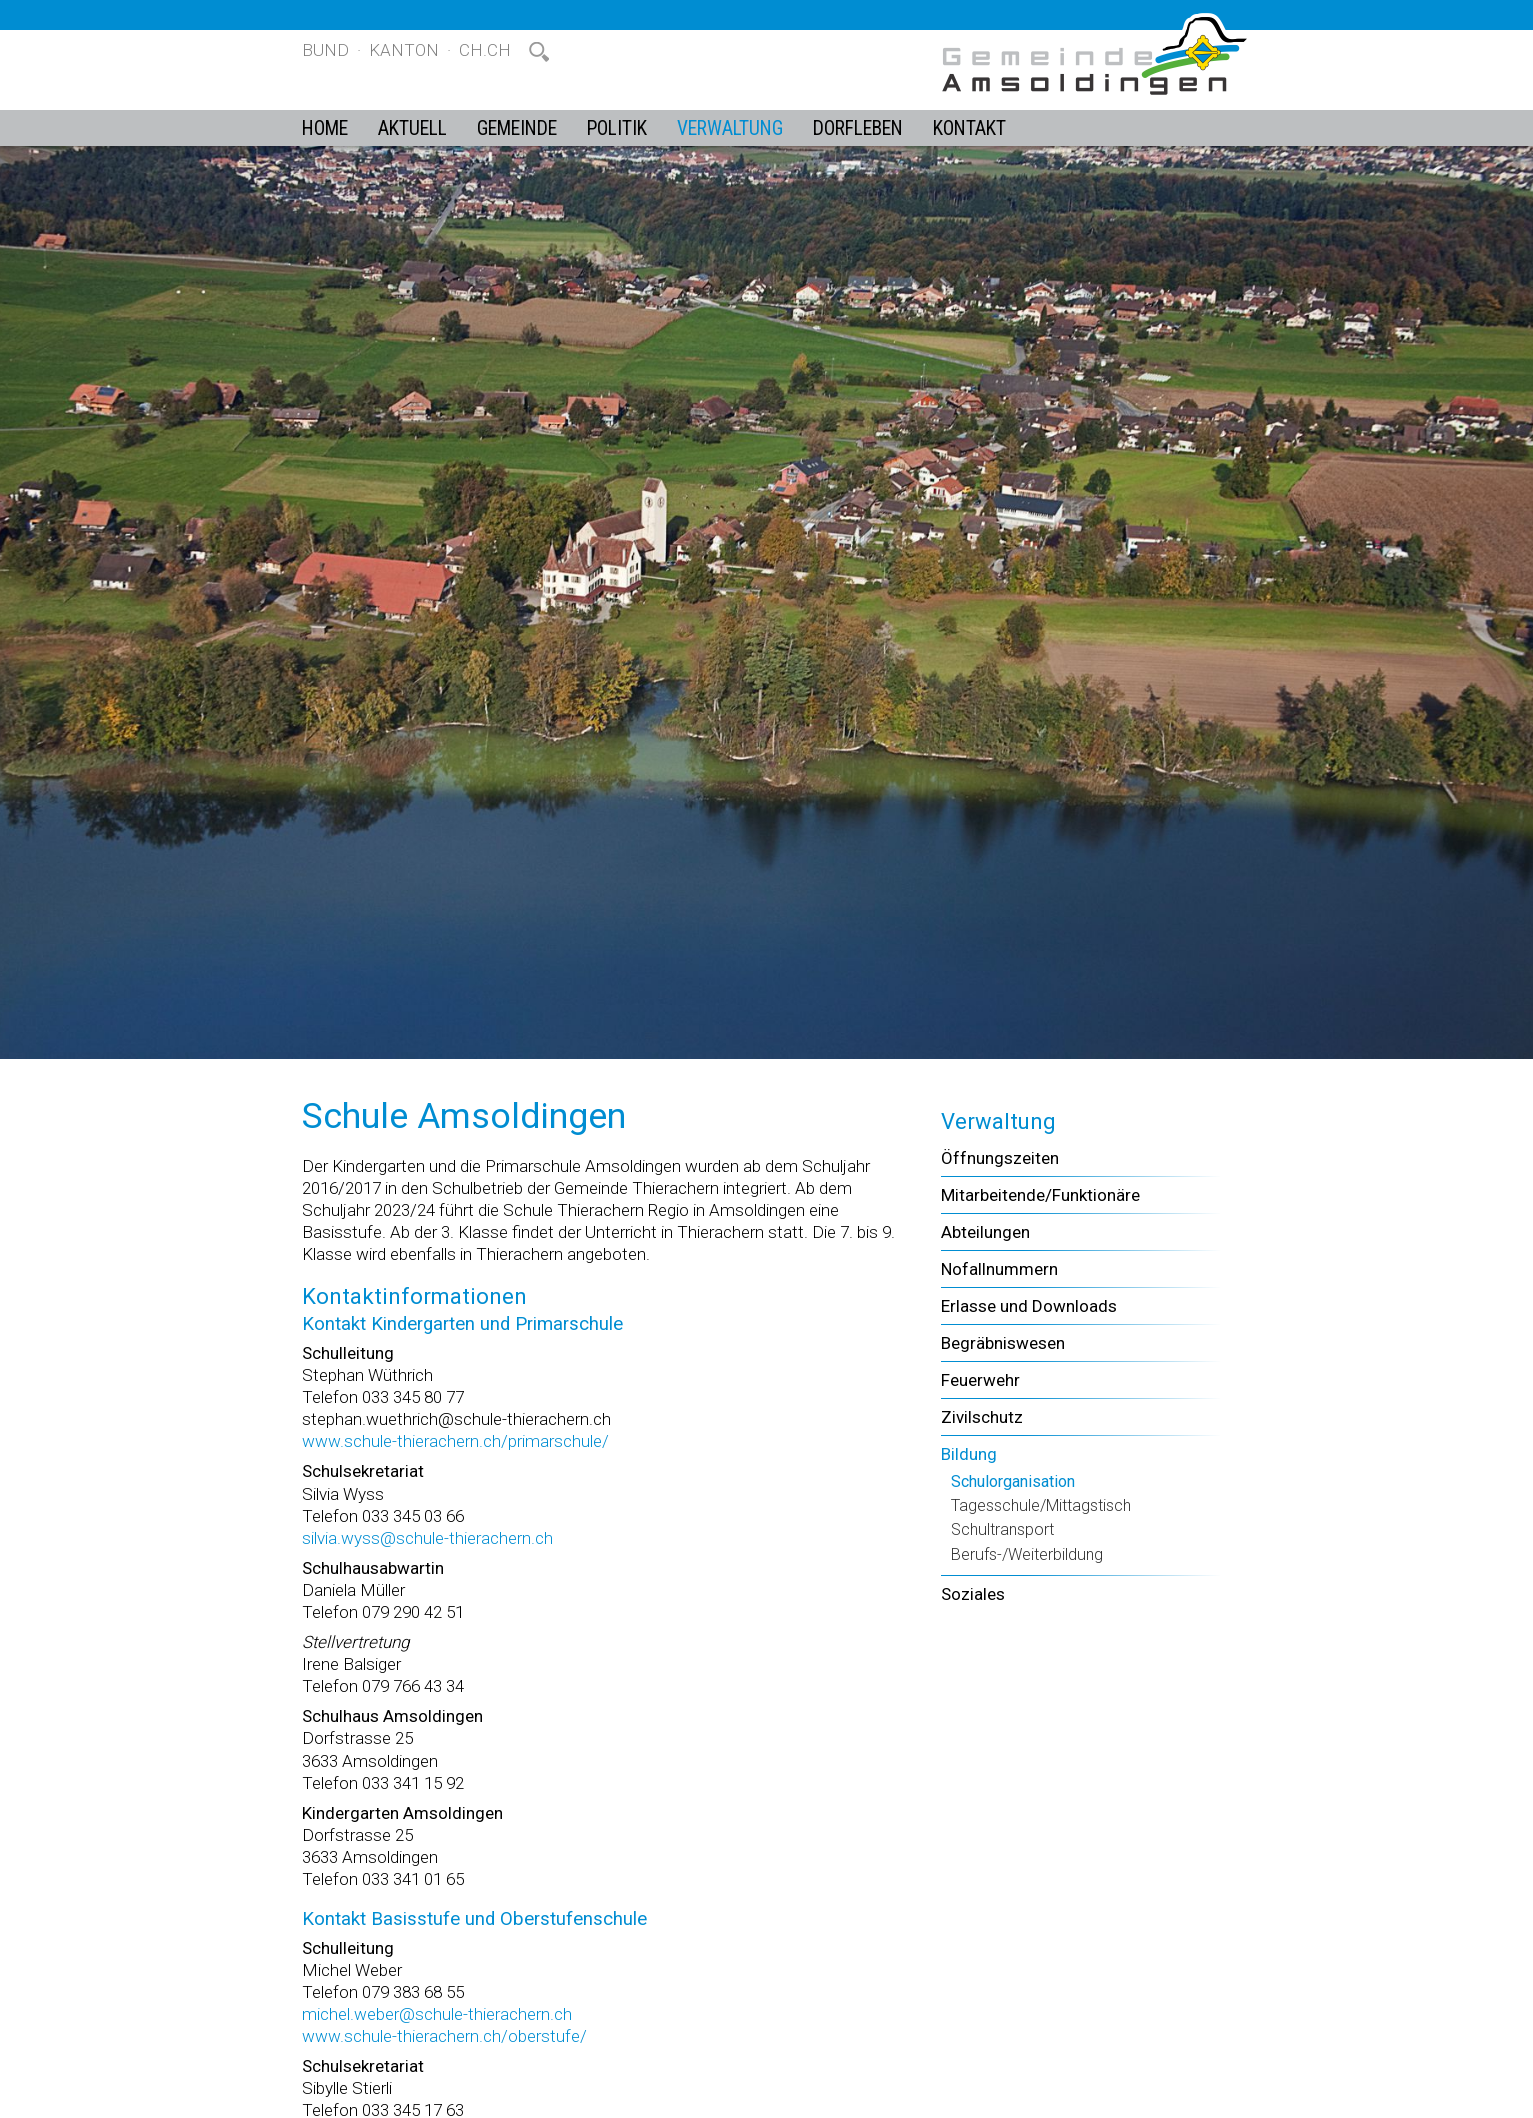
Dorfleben (858, 128)
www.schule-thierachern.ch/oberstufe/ (444, 2036)
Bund (325, 50)
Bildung (969, 1454)
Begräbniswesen (1003, 1343)
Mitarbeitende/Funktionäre (1040, 1195)
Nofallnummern (999, 1269)
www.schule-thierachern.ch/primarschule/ (455, 1441)
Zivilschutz (982, 1417)
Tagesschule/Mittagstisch (1041, 1505)
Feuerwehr (980, 1380)
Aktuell (412, 128)
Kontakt (969, 128)
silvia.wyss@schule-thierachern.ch (427, 1538)
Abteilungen (985, 1232)
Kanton (404, 50)
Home (325, 128)
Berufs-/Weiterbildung (1027, 1554)
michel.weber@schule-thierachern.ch (437, 2014)
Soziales (973, 1594)
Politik (617, 128)
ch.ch (485, 50)
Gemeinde (517, 128)
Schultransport (1002, 1529)
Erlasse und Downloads (1029, 1306)
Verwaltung (730, 128)
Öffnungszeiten (1000, 1158)
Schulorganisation (1013, 1481)
